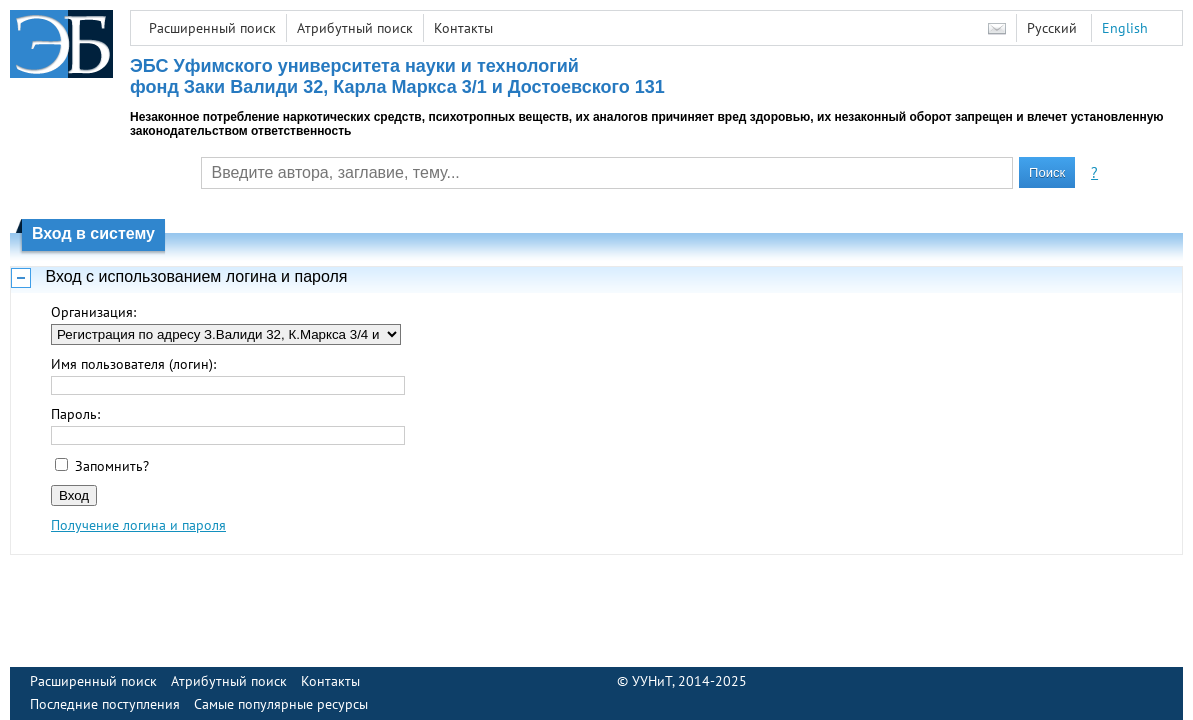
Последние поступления (105, 704)
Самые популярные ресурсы (281, 704)
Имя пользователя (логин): (133, 364)
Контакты (463, 28)
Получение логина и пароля (138, 525)
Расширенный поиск (212, 28)
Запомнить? (112, 466)
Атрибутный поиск (355, 28)
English (1125, 28)
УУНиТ (652, 681)
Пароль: (75, 414)
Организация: (93, 312)
